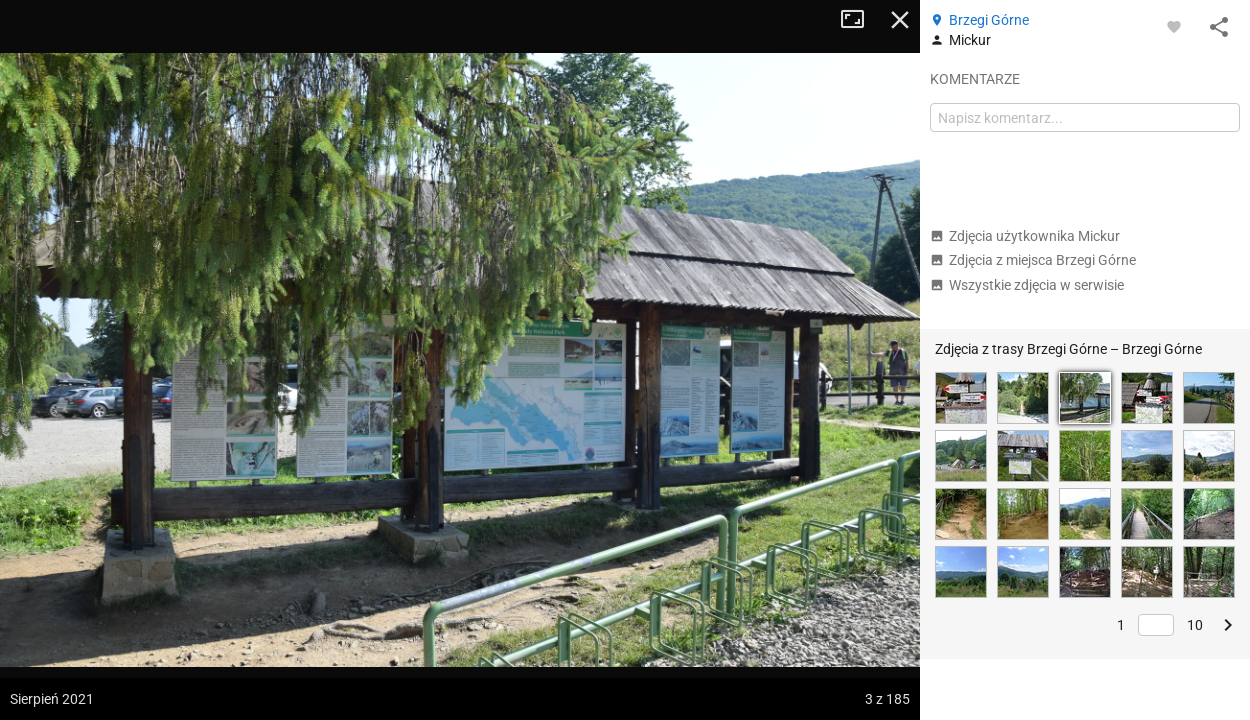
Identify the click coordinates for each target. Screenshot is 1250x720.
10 (1195, 625)
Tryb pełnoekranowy (860, 20)
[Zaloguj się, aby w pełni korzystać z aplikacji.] (1174, 26)
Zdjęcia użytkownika (1025, 236)
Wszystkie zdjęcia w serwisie (1027, 285)
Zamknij (900, 20)
